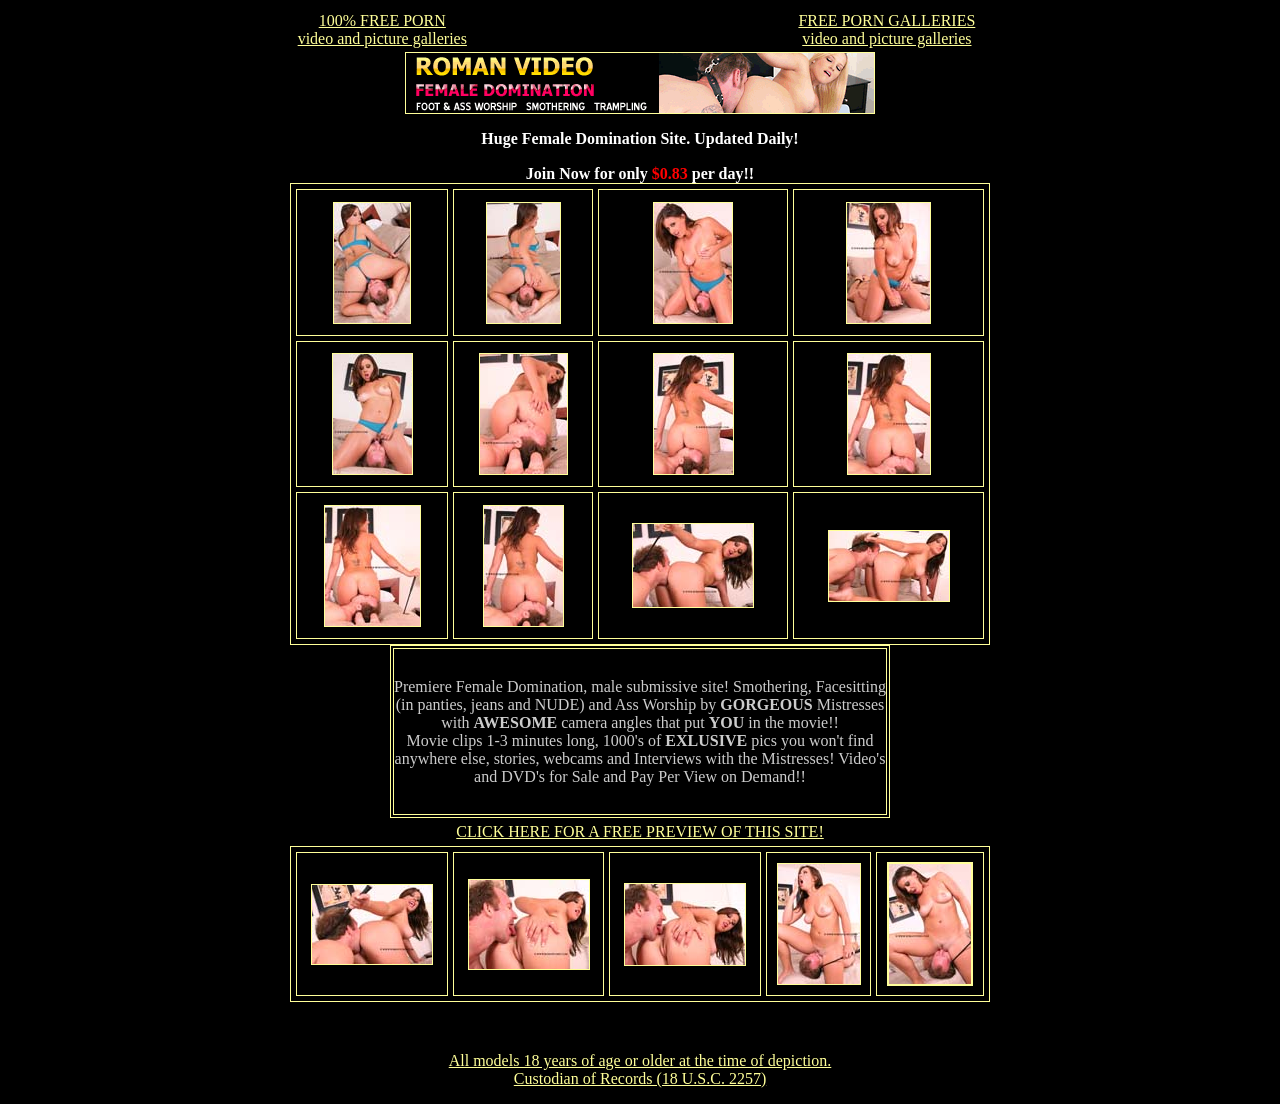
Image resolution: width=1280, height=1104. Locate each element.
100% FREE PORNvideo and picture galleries (382, 29)
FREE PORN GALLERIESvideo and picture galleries (886, 29)
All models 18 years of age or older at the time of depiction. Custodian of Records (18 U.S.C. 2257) (640, 1069)
